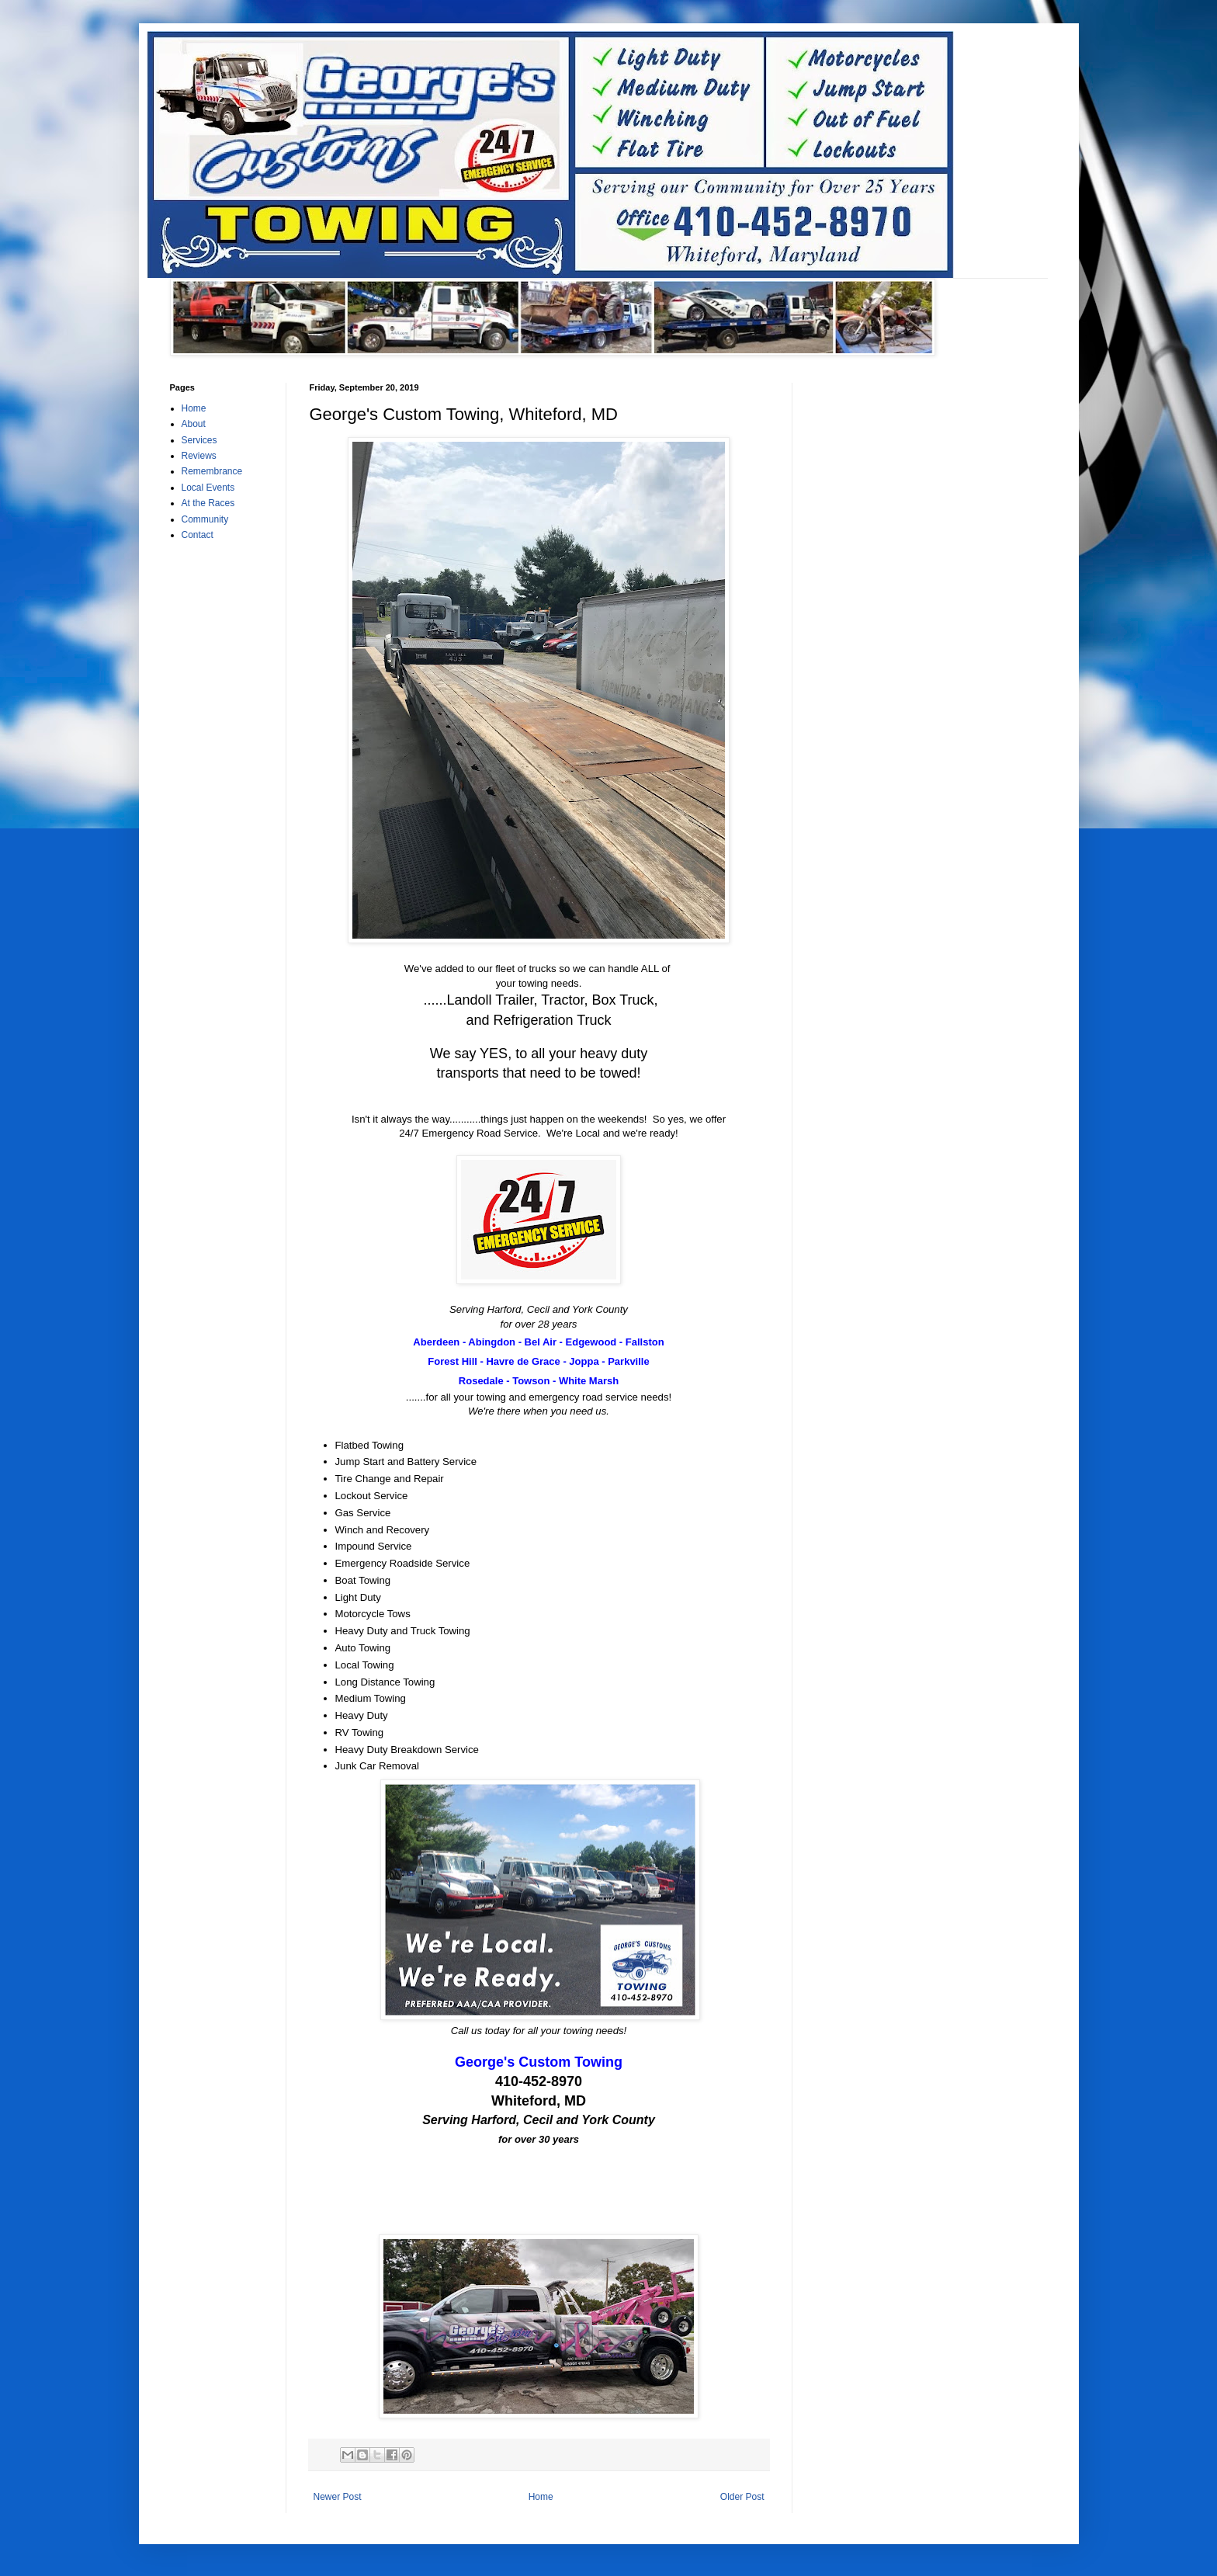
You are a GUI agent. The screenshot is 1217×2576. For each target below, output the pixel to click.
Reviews (199, 455)
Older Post (742, 2496)
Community (205, 519)
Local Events (208, 487)
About (194, 423)
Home (541, 2496)
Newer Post (338, 2496)
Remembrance (212, 471)
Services (199, 440)
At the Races (208, 503)
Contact (197, 534)
